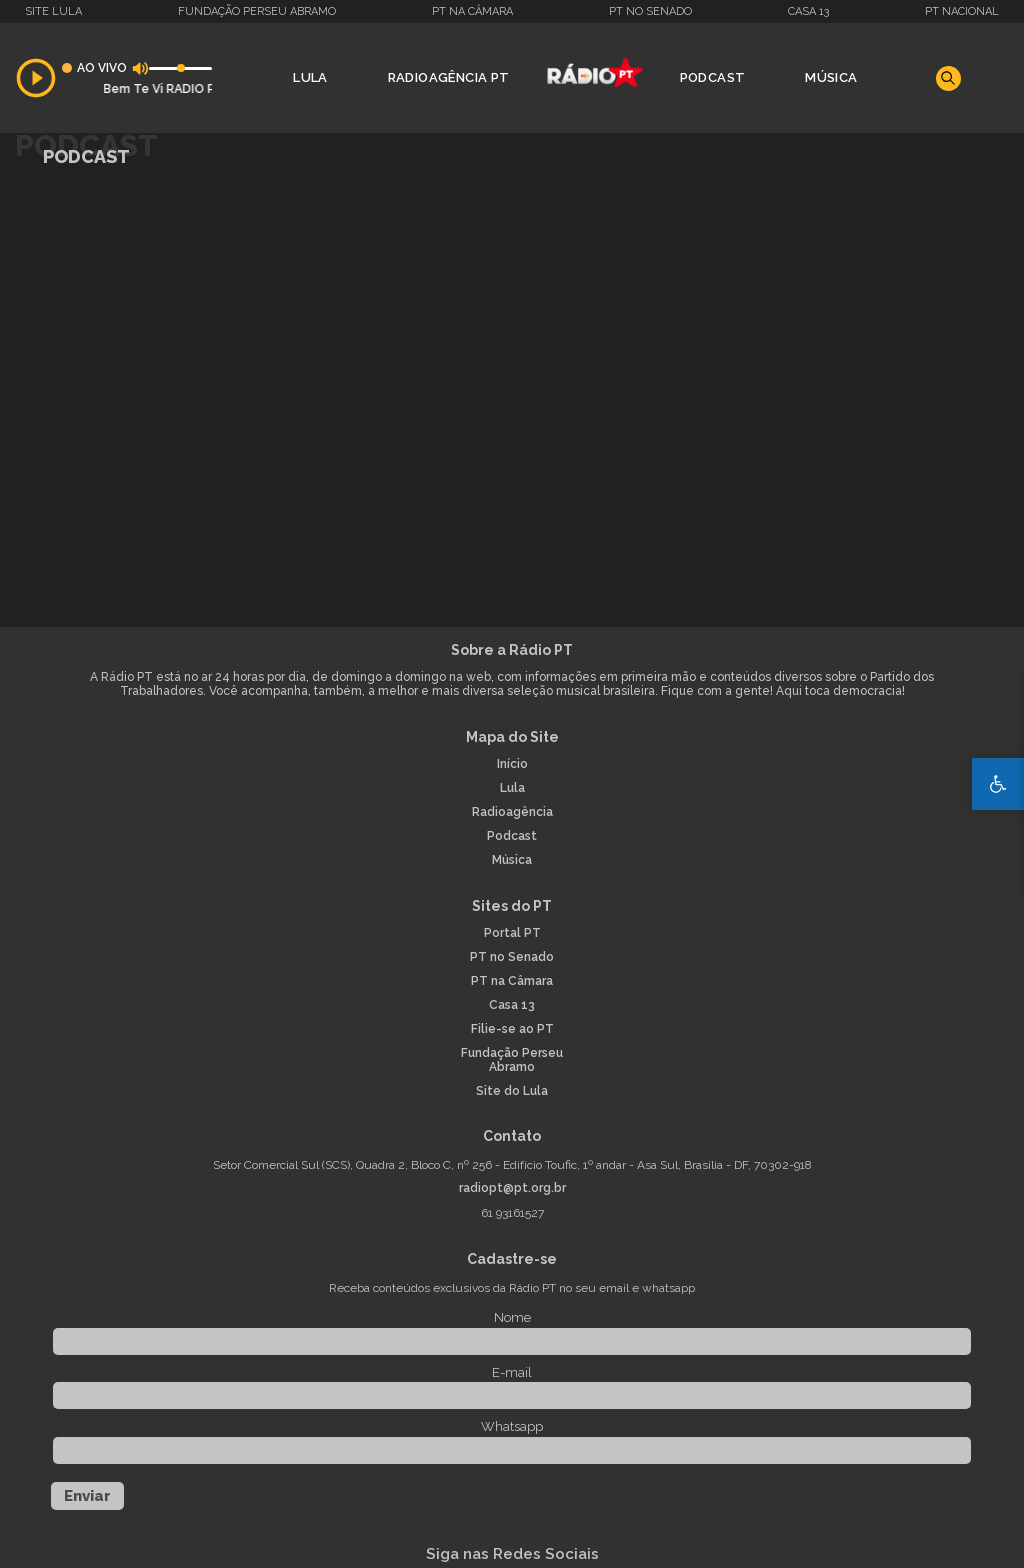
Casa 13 (808, 11)
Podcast (713, 77)
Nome (512, 1317)
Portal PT (512, 933)
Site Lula (53, 11)
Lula (310, 77)
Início (512, 764)
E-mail (512, 1372)
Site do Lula (512, 1091)
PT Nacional (962, 11)
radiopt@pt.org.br (512, 1188)
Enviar (87, 1496)
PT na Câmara (472, 11)
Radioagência (512, 812)
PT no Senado (650, 11)
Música (831, 77)
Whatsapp (512, 1426)
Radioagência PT (449, 77)
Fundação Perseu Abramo (257, 11)
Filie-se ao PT (512, 1029)
